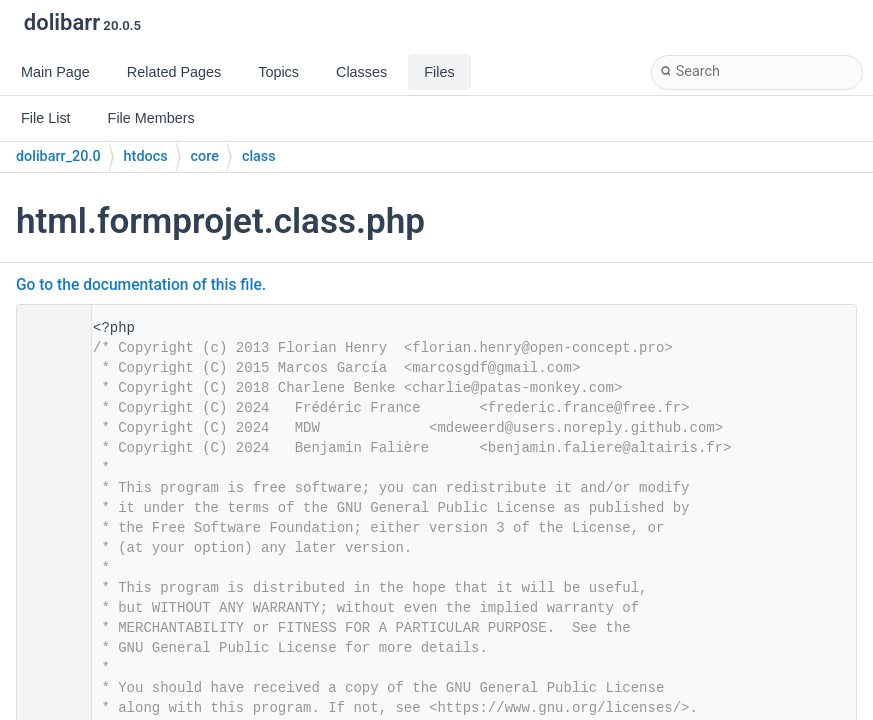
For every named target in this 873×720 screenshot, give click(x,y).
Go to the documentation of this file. (141, 285)
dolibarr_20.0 (58, 156)
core (205, 156)
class (259, 156)
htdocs (146, 156)
